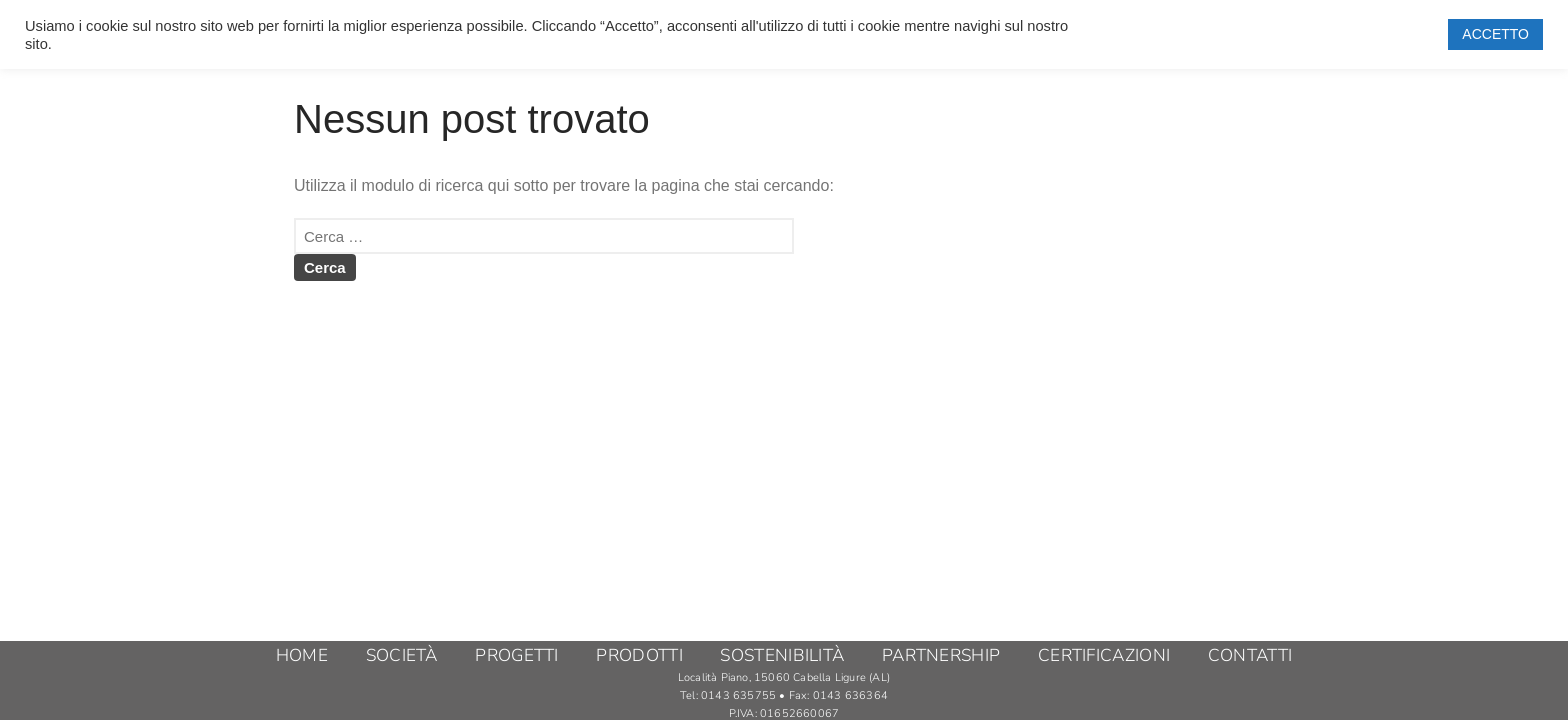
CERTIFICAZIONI (1104, 656)
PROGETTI (516, 656)
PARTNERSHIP (941, 656)
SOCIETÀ (402, 656)
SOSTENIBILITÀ (782, 656)
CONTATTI (1250, 656)
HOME (302, 656)
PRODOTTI (639, 656)
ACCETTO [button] (1495, 34)
